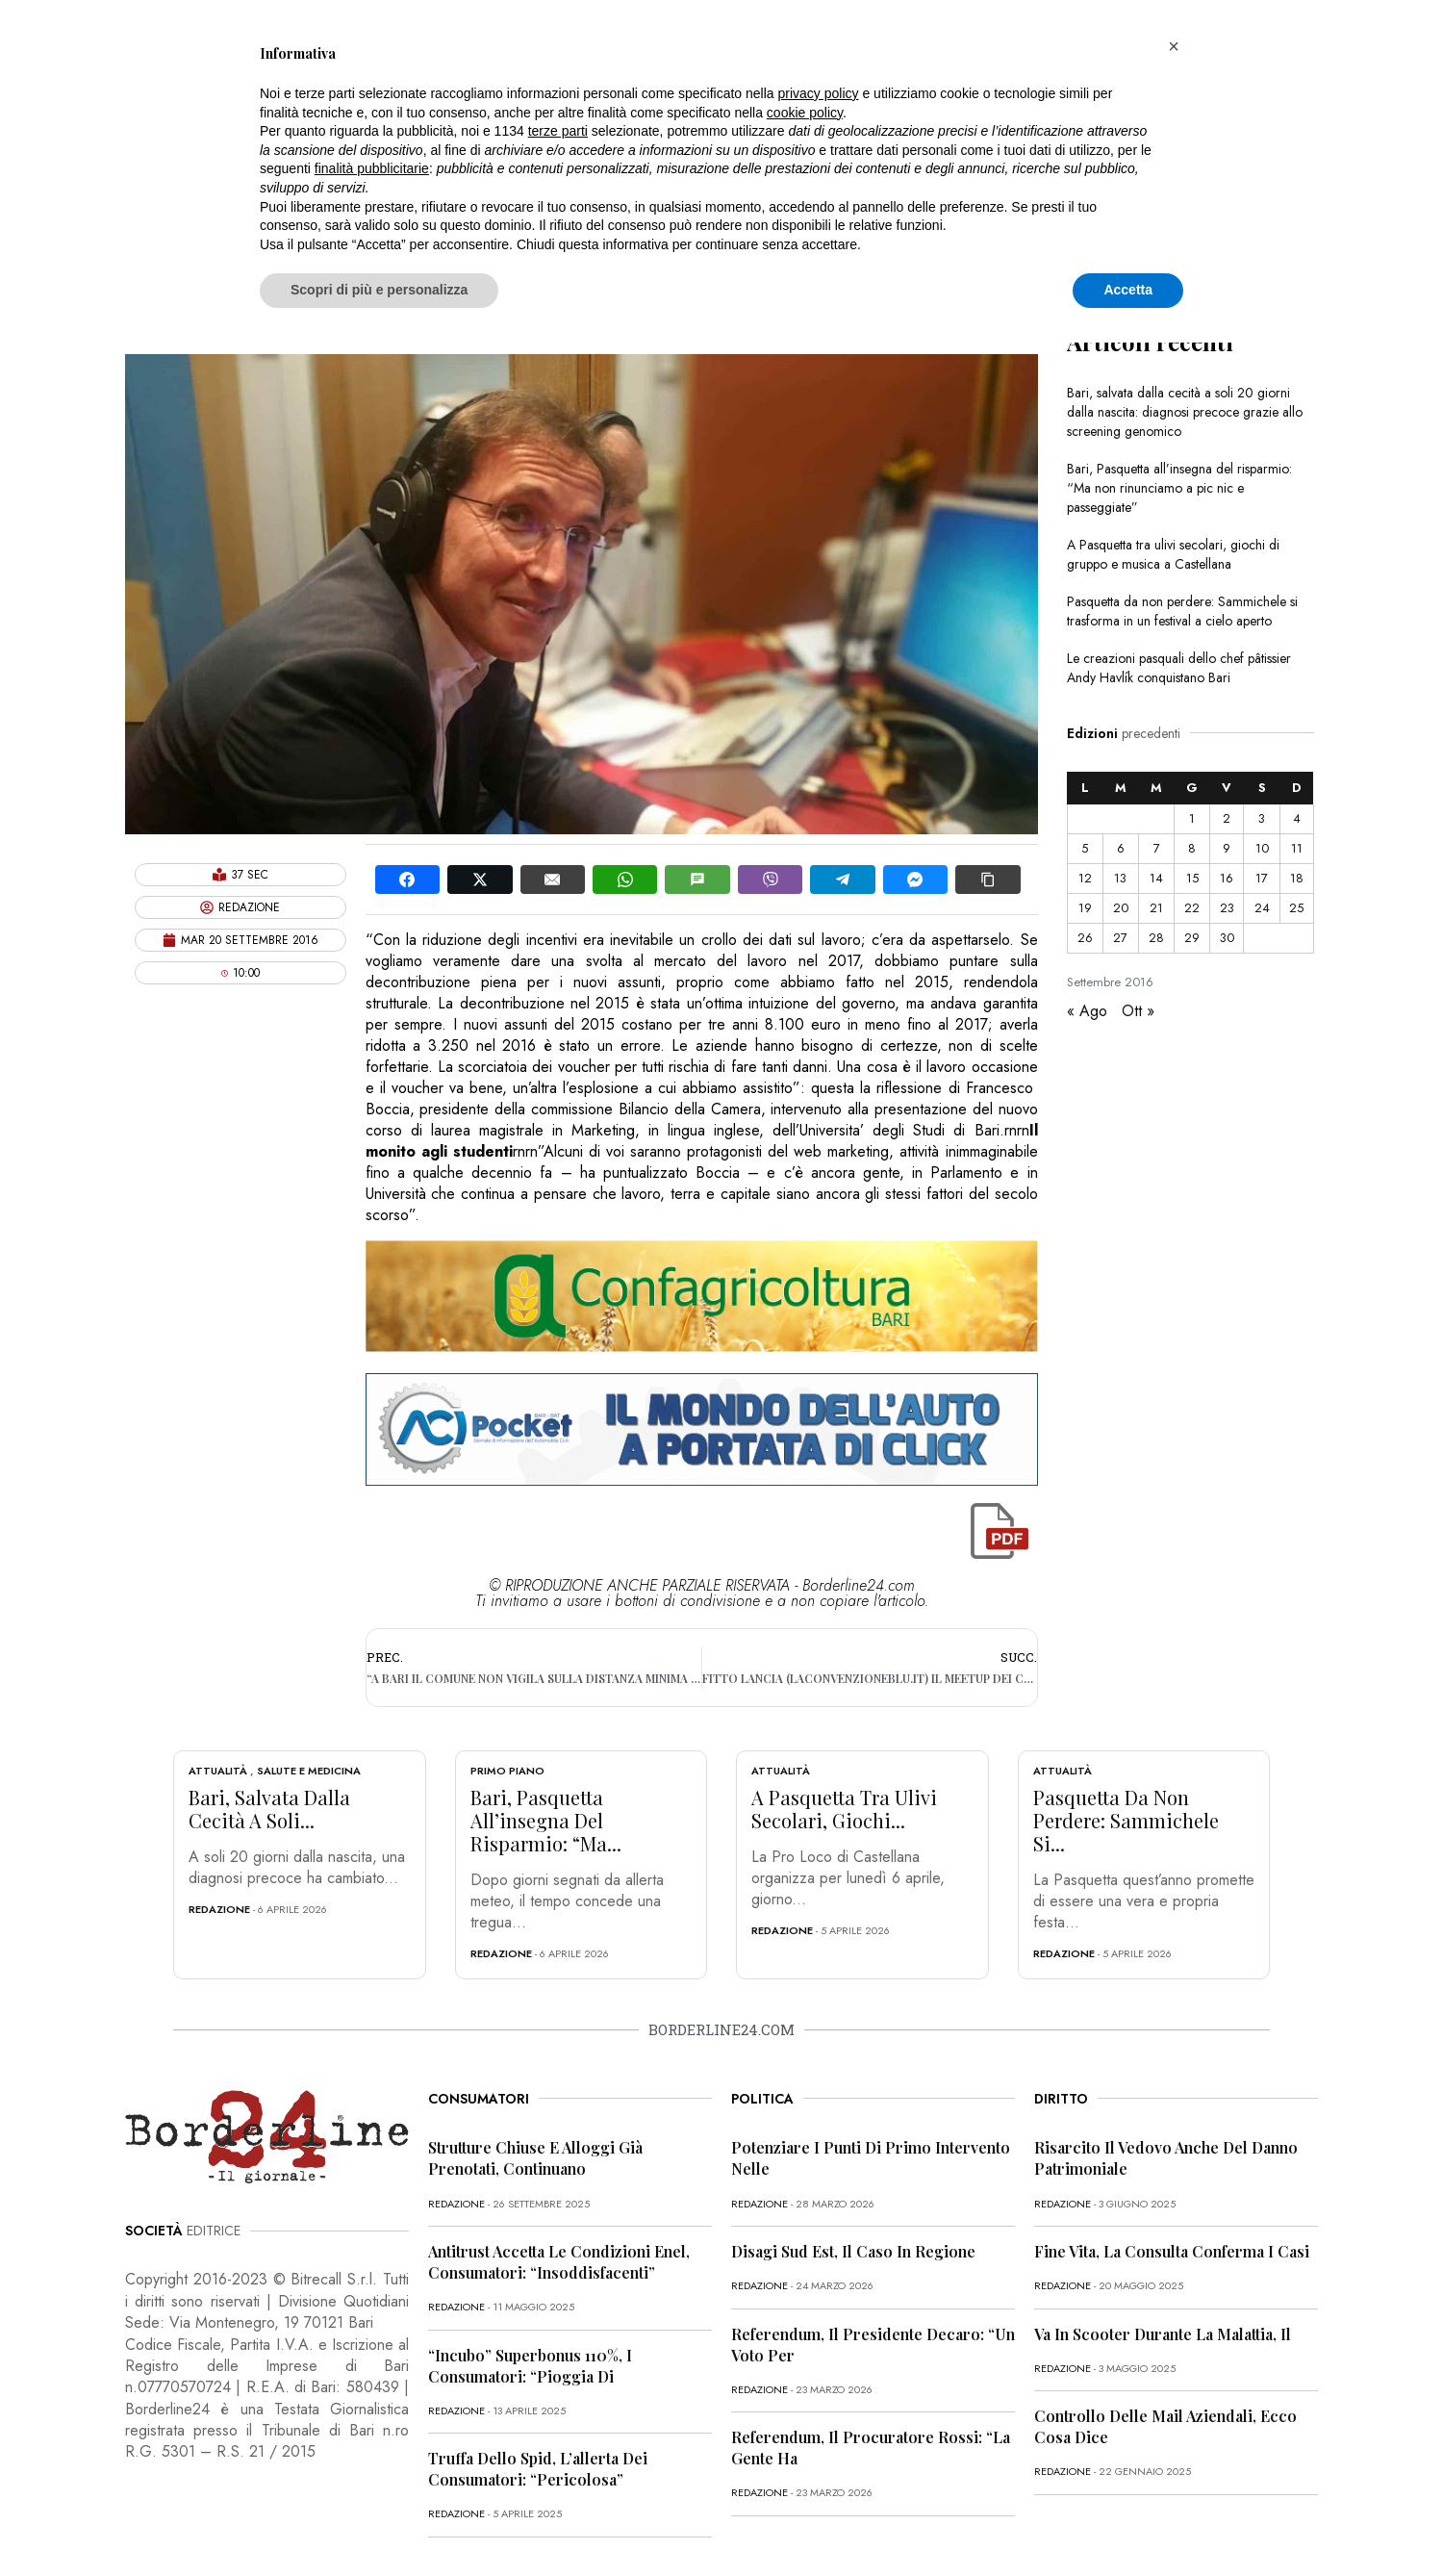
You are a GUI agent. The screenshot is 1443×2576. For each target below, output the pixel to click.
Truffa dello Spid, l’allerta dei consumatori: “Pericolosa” (537, 2468)
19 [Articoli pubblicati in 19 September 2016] (1085, 908)
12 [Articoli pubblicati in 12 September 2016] (1085, 878)
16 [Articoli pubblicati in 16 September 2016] (1226, 878)
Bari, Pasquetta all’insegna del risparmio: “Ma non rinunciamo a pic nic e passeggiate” (1179, 488)
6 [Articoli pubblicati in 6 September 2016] (1121, 848)
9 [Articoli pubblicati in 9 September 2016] (1226, 848)
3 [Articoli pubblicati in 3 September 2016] (1261, 818)
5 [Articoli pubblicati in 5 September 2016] (1084, 848)
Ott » (1138, 1011)
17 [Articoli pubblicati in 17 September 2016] (1261, 878)
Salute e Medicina (309, 1770)
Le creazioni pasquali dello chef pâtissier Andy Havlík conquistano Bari (1179, 668)
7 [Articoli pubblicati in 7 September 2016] (1156, 848)
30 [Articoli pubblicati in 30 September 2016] (1227, 938)
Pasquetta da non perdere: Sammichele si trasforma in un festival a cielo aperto (1182, 611)
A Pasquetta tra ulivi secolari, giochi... (844, 1808)
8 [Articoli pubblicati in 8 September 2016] (1192, 848)
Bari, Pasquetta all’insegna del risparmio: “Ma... (545, 1820)
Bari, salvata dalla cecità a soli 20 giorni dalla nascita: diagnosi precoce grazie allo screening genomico (1185, 412)
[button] (1173, 46)
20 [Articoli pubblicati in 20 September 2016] (1120, 908)
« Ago (1087, 1011)
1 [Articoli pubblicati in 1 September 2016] (1192, 818)
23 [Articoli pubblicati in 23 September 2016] (1227, 908)
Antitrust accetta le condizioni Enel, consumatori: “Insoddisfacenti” (559, 2262)
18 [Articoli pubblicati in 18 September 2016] (1297, 878)
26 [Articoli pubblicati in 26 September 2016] (1085, 938)
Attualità (218, 1770)
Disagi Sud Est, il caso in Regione (853, 2251)
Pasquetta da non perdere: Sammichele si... (1126, 1820)
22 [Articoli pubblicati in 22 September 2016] (1192, 908)
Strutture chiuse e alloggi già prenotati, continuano (535, 2158)
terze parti (558, 131)
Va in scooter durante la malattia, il (1162, 2334)
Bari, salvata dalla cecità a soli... (269, 1808)
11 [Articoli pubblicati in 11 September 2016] (1297, 848)
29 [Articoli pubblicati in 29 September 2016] (1192, 938)
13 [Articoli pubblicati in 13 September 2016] (1120, 878)
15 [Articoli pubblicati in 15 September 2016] (1192, 878)
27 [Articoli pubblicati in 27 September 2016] (1120, 938)
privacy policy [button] (818, 93)
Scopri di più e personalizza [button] (379, 289)
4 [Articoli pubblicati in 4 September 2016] (1297, 818)
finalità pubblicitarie (372, 168)
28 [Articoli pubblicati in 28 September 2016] (1156, 938)
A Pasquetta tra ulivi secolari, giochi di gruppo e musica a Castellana (1173, 554)
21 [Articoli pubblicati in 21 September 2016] (1156, 908)
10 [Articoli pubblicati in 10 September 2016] (1262, 848)
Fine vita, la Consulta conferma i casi (1171, 2251)
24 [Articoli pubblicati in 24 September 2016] (1262, 908)
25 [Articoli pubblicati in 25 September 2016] (1296, 908)
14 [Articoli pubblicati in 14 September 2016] (1156, 878)
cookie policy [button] (805, 112)
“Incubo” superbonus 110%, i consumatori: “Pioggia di (530, 2365)
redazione (219, 1909)
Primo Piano (507, 1770)
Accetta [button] (1127, 289)
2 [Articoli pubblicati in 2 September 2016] (1226, 818)
